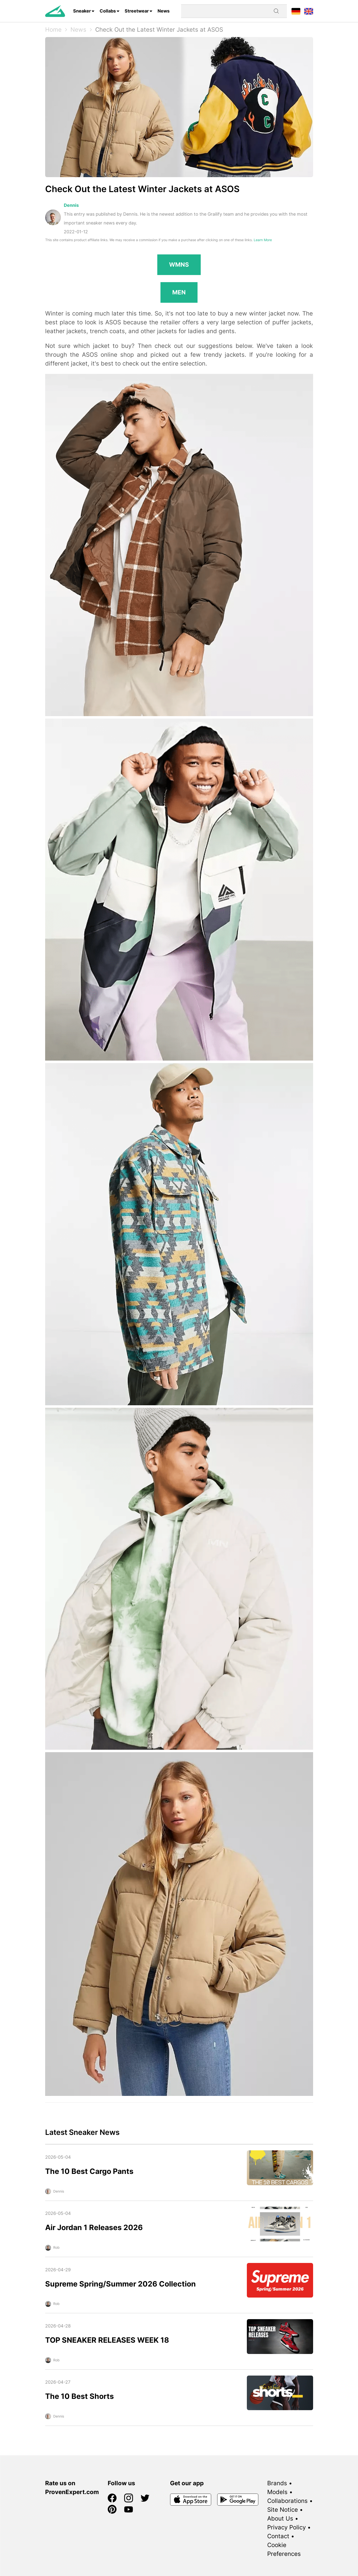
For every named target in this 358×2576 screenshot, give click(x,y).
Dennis (71, 205)
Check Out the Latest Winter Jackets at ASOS (159, 29)
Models (277, 2492)
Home (53, 29)
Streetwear (137, 10)
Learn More (263, 240)
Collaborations (287, 2500)
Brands (277, 2483)
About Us (280, 2518)
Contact (278, 2536)
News (164, 10)
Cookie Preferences (284, 2549)
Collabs (108, 10)
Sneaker (82, 10)
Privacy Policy (286, 2527)
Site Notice (282, 2509)
